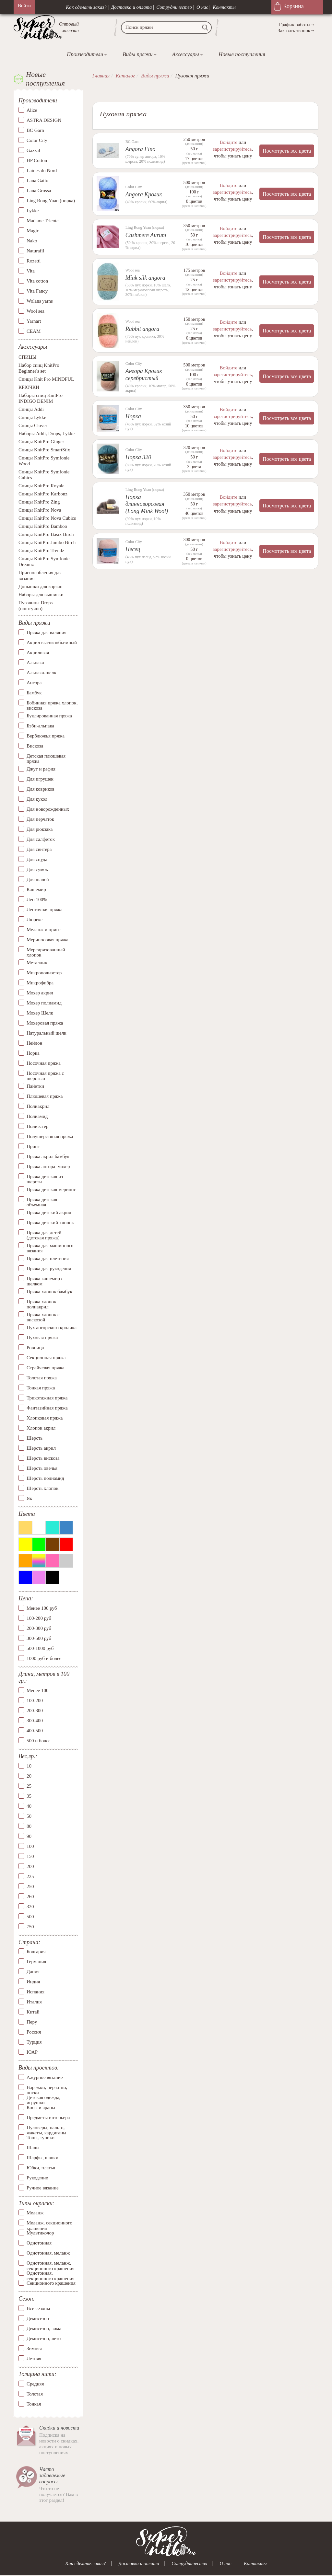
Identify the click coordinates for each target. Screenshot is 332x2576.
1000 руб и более (44, 1658)
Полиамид (37, 1116)
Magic (33, 230)
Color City (37, 140)
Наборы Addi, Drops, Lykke (46, 433)
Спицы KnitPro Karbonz (42, 493)
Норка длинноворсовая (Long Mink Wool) (146, 503)
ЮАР (32, 2052)
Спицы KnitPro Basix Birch (46, 534)
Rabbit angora (142, 328)
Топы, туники (40, 2137)
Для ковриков (40, 789)
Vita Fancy (37, 291)
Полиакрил (38, 1106)
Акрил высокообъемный (52, 642)
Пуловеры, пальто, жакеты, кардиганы (46, 2127)
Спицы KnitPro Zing (39, 502)
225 (30, 1876)
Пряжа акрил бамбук (48, 1156)
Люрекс (34, 919)
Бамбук (34, 692)
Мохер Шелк (40, 1012)
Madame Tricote (43, 220)
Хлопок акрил (41, 1428)
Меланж (35, 2212)
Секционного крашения (51, 2283)
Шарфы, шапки (42, 2157)
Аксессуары (185, 54)
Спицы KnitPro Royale (41, 485)
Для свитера (39, 849)
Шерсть (34, 1438)
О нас (202, 7)
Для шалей (38, 879)
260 (30, 1896)
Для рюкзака (40, 829)
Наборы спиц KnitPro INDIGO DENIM (40, 398)
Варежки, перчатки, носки (47, 2087)
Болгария (36, 1951)
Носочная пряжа (44, 1063)
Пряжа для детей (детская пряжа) (44, 1235)
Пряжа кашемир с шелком (45, 1281)
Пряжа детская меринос (51, 1189)
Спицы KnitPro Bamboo (42, 526)
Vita (31, 270)
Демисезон (38, 2318)
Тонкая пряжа (41, 1387)
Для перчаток (40, 819)
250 (30, 1886)
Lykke (33, 210)
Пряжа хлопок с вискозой (43, 1317)
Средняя (35, 2383)
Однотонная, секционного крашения (51, 2273)
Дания (33, 1971)
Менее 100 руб (42, 1608)
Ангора (34, 682)
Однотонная (39, 2242)
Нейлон (34, 1043)
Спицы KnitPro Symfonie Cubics (44, 474)
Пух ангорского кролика (52, 1327)
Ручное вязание (43, 2187)
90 (29, 1836)
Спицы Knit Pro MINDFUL (46, 379)
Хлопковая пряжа (45, 1418)
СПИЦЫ (27, 357)
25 (29, 1786)
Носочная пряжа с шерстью (45, 1076)
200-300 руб (39, 1628)
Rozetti (34, 260)
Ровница (35, 1347)
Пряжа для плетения (48, 1258)
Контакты (224, 7)
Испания (35, 1991)
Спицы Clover (32, 425)
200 (30, 1866)
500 (30, 1916)
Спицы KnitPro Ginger (41, 441)
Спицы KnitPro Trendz (41, 550)
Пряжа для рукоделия (49, 1268)
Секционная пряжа (46, 1357)
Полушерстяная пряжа (50, 1136)
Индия (33, 1981)
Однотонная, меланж (48, 2253)
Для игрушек (40, 779)
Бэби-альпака (40, 725)
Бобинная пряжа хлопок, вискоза (52, 705)
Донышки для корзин (40, 586)
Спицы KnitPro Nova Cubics (47, 518)
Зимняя (34, 2348)
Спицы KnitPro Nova (39, 510)
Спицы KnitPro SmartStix (44, 449)
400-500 (35, 1730)
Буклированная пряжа (49, 715)
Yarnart (34, 321)
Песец (132, 549)
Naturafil (35, 250)
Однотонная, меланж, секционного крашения (51, 2263)
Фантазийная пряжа (47, 1407)
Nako (32, 240)
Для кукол (37, 799)
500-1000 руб (40, 1648)
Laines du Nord (42, 170)
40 (29, 1806)
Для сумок (37, 869)
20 (29, 1776)
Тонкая (34, 2404)
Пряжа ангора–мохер (48, 1166)
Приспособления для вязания (40, 575)
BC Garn (35, 130)
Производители (85, 54)
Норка (33, 1053)
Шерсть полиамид (45, 1478)
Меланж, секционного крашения (49, 2222)
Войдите (228, 142)
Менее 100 (37, 1690)
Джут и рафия (41, 769)
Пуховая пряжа (42, 1337)
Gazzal (33, 150)
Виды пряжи (137, 54)
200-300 (35, 1710)
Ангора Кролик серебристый (143, 374)
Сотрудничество (174, 7)
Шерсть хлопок (42, 1488)
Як (29, 1498)
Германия (36, 1961)
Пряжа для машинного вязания (50, 1248)
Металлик (37, 962)
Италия (34, 2001)
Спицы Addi (31, 409)
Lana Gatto (37, 180)
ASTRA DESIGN (44, 120)
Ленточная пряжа (45, 909)
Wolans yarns (40, 301)
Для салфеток (41, 839)
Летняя (34, 2358)
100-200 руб (39, 1618)
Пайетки (35, 1086)
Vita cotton (37, 281)
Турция (34, 2042)
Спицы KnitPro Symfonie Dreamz (44, 561)
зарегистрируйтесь (232, 149)
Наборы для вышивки (41, 594)
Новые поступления (242, 54)
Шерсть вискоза (43, 1458)
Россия (34, 2032)
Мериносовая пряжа (47, 939)
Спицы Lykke (32, 417)
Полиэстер (37, 1126)
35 (29, 1796)
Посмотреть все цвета (287, 151)
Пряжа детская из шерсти (45, 1179)
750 (30, 1926)
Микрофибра (40, 982)
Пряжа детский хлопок (50, 1222)
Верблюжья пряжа (46, 735)
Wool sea (35, 311)
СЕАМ (34, 331)
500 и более (39, 1740)
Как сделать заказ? (86, 7)
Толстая (35, 2393)
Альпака (35, 662)
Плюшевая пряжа (45, 1096)
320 (30, 1906)
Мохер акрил (40, 992)
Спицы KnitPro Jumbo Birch (47, 542)
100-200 (35, 1700)
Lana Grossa (39, 190)
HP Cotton (37, 160)
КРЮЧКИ (28, 387)
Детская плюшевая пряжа (46, 758)
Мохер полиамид (44, 1002)
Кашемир (36, 889)
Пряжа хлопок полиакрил (41, 1304)
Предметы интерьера (48, 2117)
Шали (33, 2147)
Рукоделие (37, 2177)
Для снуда (37, 859)
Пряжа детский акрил (49, 1212)
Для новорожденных (48, 809)
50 (29, 1816)
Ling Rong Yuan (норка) (51, 200)
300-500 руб (39, 1638)
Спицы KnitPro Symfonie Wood (44, 460)
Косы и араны (41, 2107)
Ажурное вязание (45, 2077)
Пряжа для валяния (46, 632)
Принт (33, 1146)
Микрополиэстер (44, 972)
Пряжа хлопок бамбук (49, 1291)
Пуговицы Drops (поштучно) (35, 605)
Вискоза (35, 745)
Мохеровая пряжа (45, 1023)
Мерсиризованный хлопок (46, 952)
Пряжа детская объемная (42, 1202)
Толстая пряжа (42, 1377)
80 (29, 1826)
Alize (32, 110)
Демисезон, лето (44, 2338)
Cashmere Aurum (145, 235)
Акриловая (38, 652)
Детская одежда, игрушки (44, 2097)
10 (29, 1766)
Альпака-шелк (41, 672)
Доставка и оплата (131, 7)
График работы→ (297, 24)
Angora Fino (140, 149)
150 (30, 1856)
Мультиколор (40, 2232)
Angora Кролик (143, 194)
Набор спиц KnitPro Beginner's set (38, 368)
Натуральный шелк (46, 1033)
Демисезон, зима (44, 2328)
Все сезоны (38, 2308)
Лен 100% (37, 899)
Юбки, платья (41, 2167)
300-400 (35, 1720)
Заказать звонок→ (296, 30)
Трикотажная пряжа (47, 1397)
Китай (33, 2011)
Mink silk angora (145, 277)
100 (30, 1846)
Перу (32, 2022)
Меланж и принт (44, 929)
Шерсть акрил (41, 1448)
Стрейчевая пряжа (46, 1367)
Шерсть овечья (42, 1468)
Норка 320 (138, 457)
